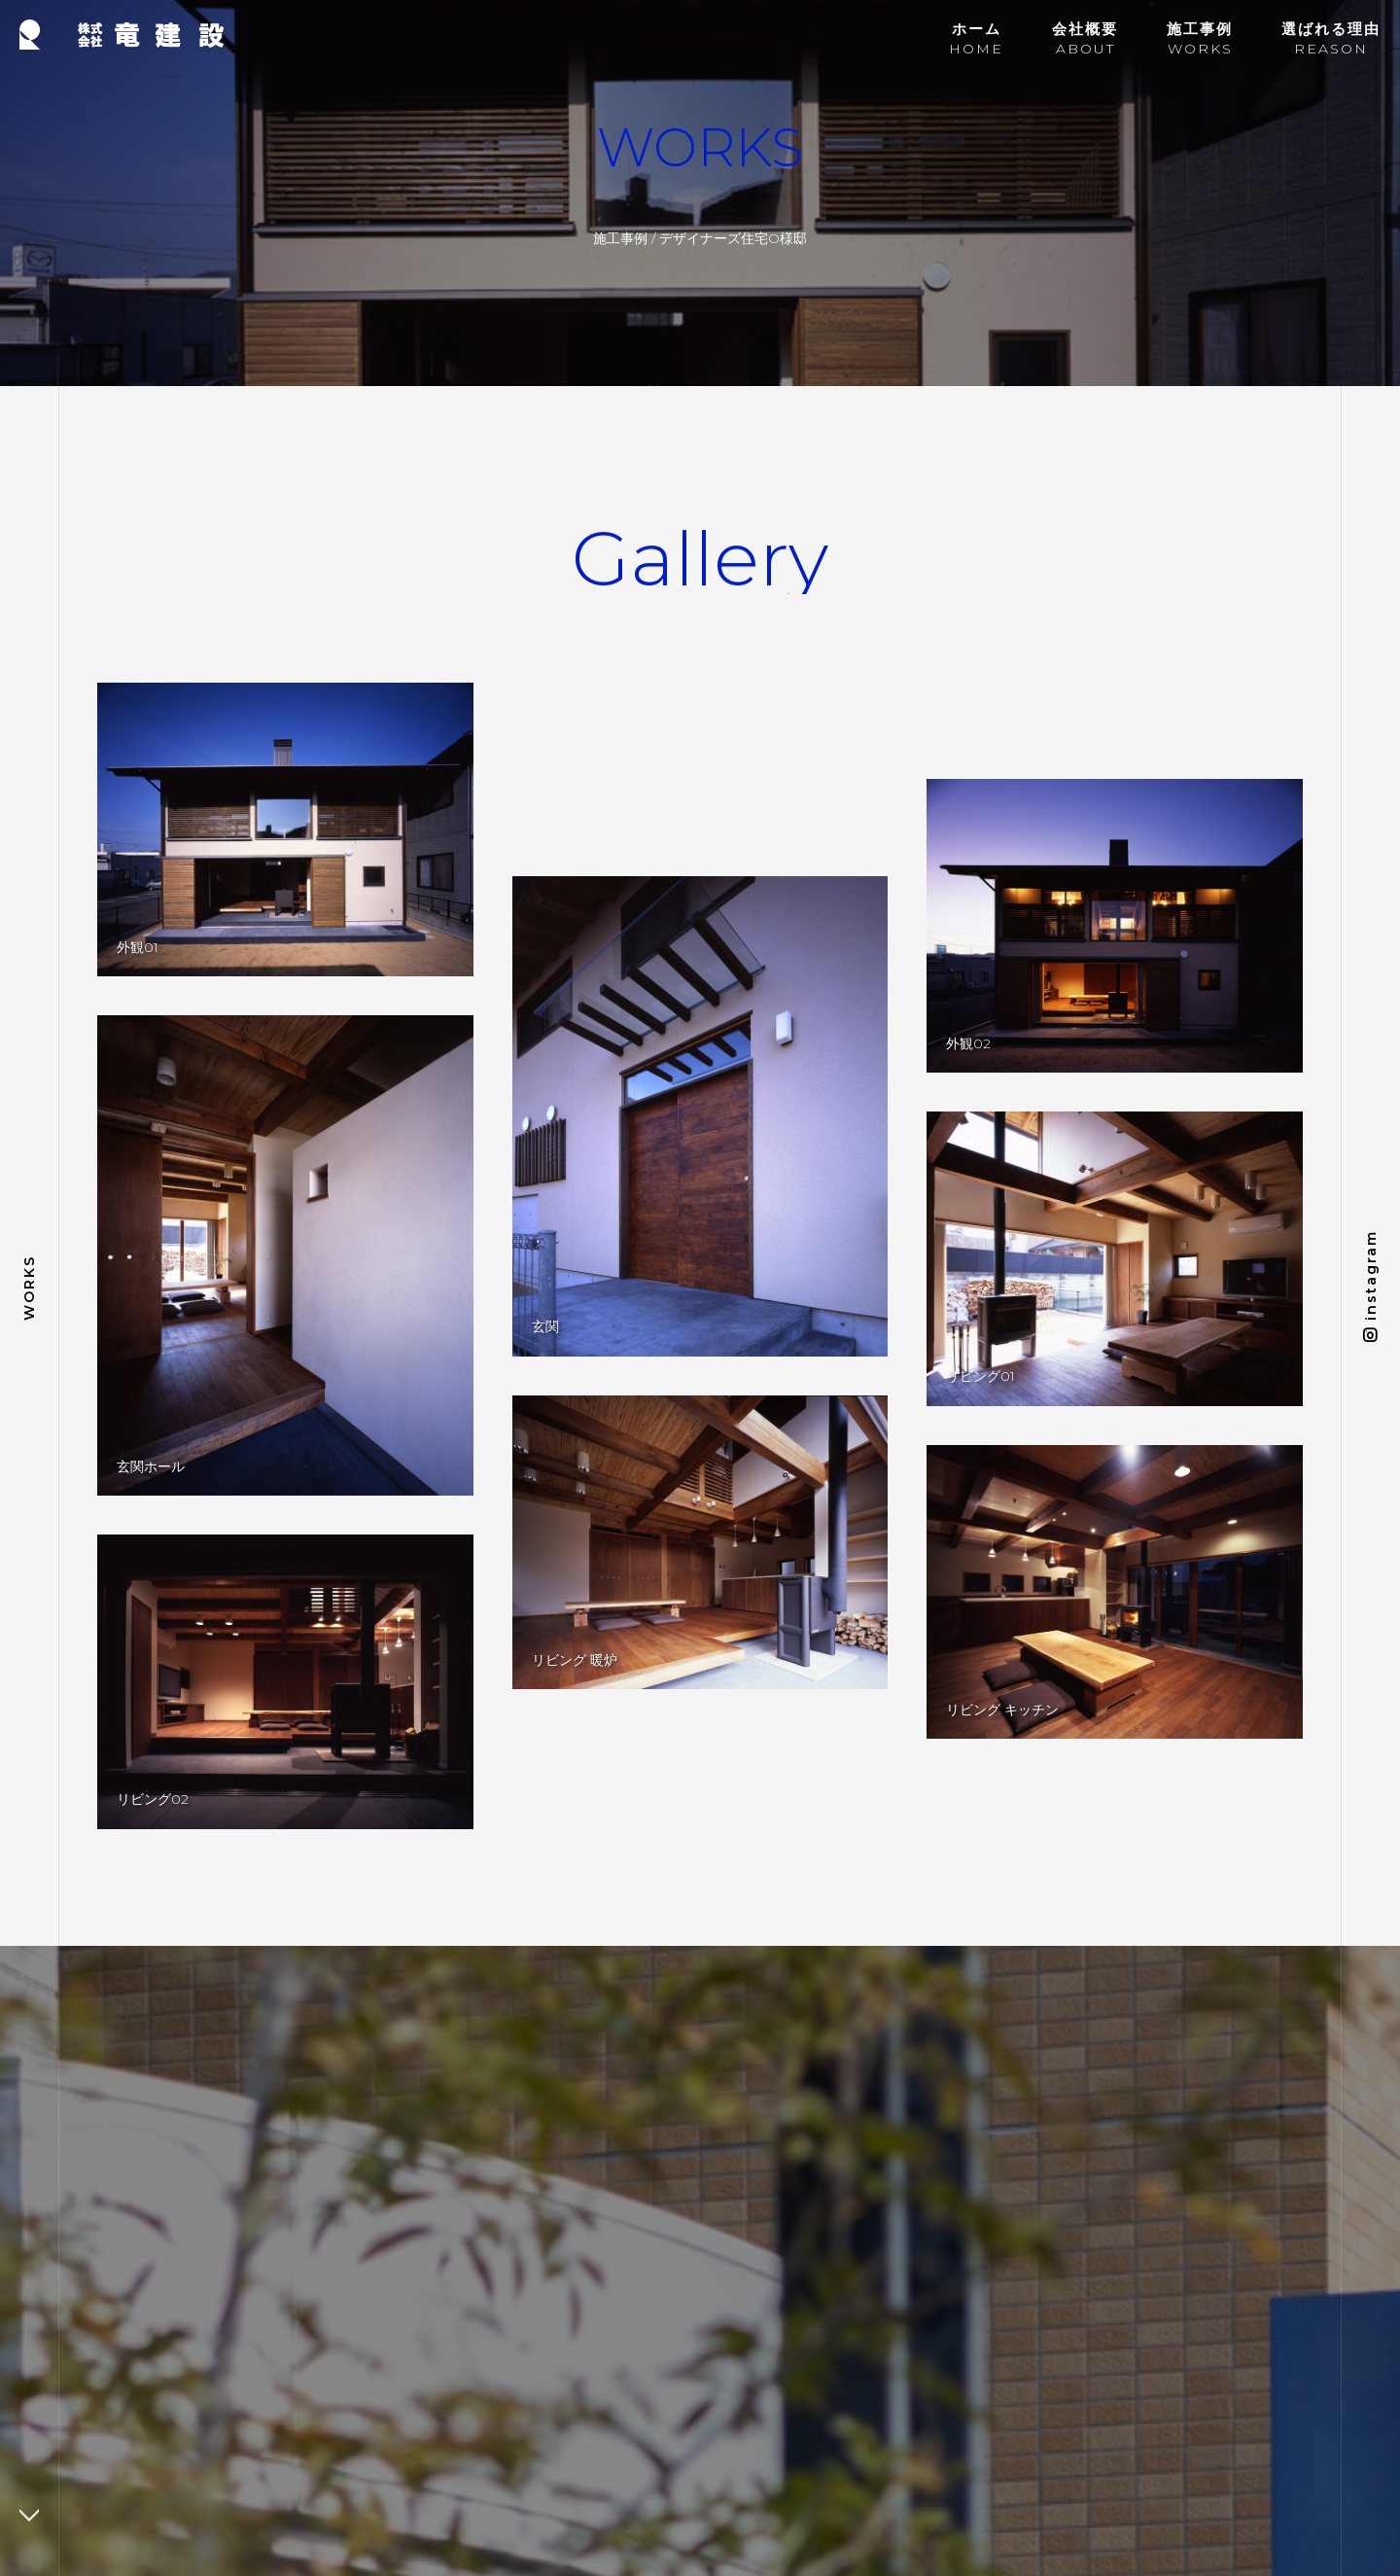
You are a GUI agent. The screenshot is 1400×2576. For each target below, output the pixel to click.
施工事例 (620, 238)
